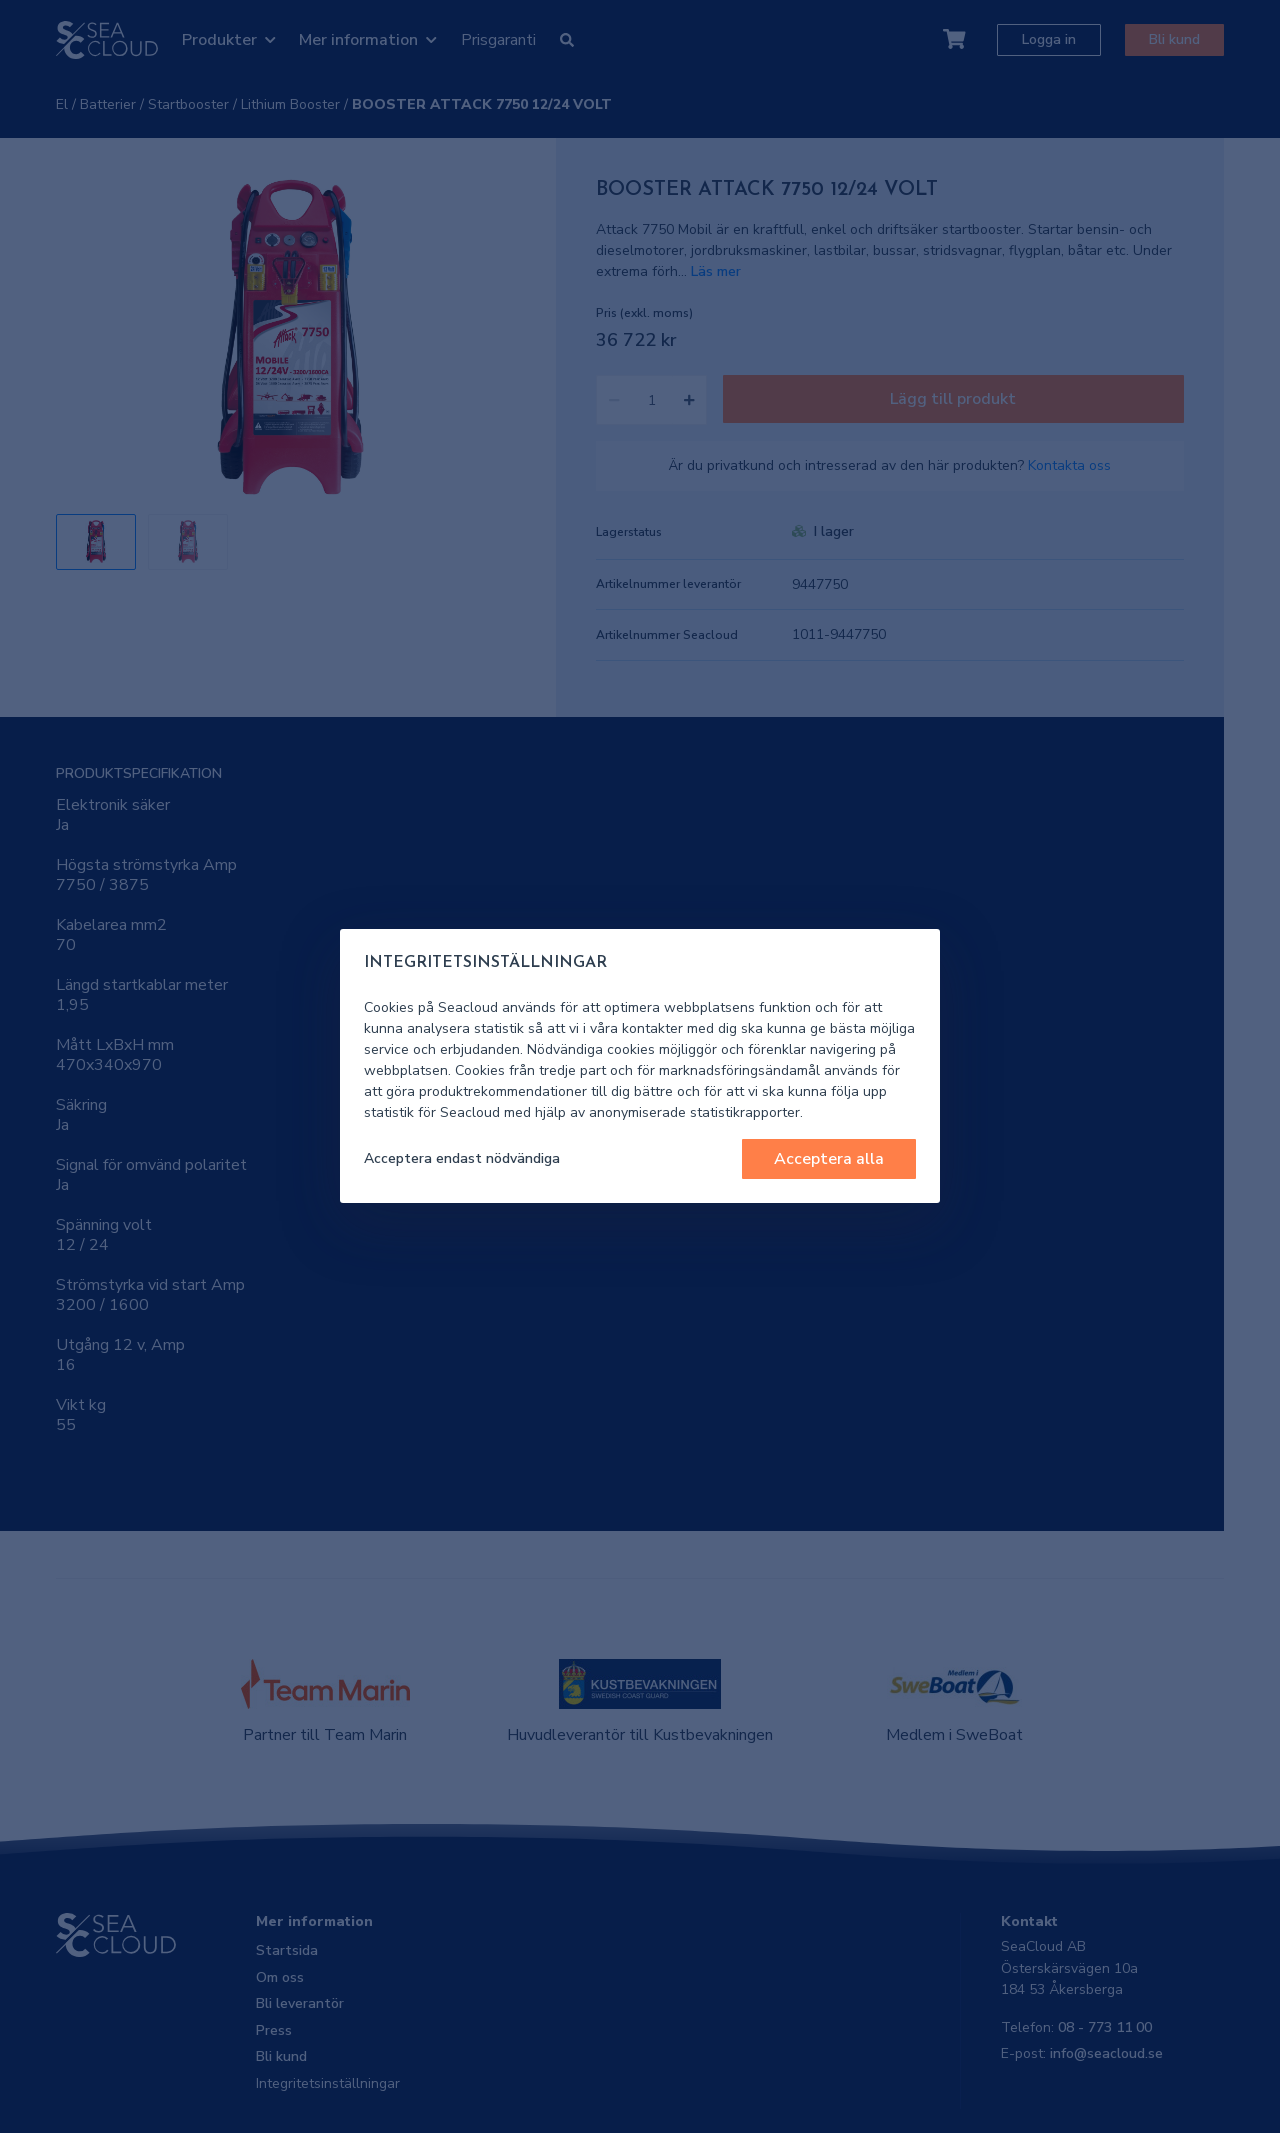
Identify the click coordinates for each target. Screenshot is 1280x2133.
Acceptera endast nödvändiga (462, 1158)
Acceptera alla (829, 1159)
